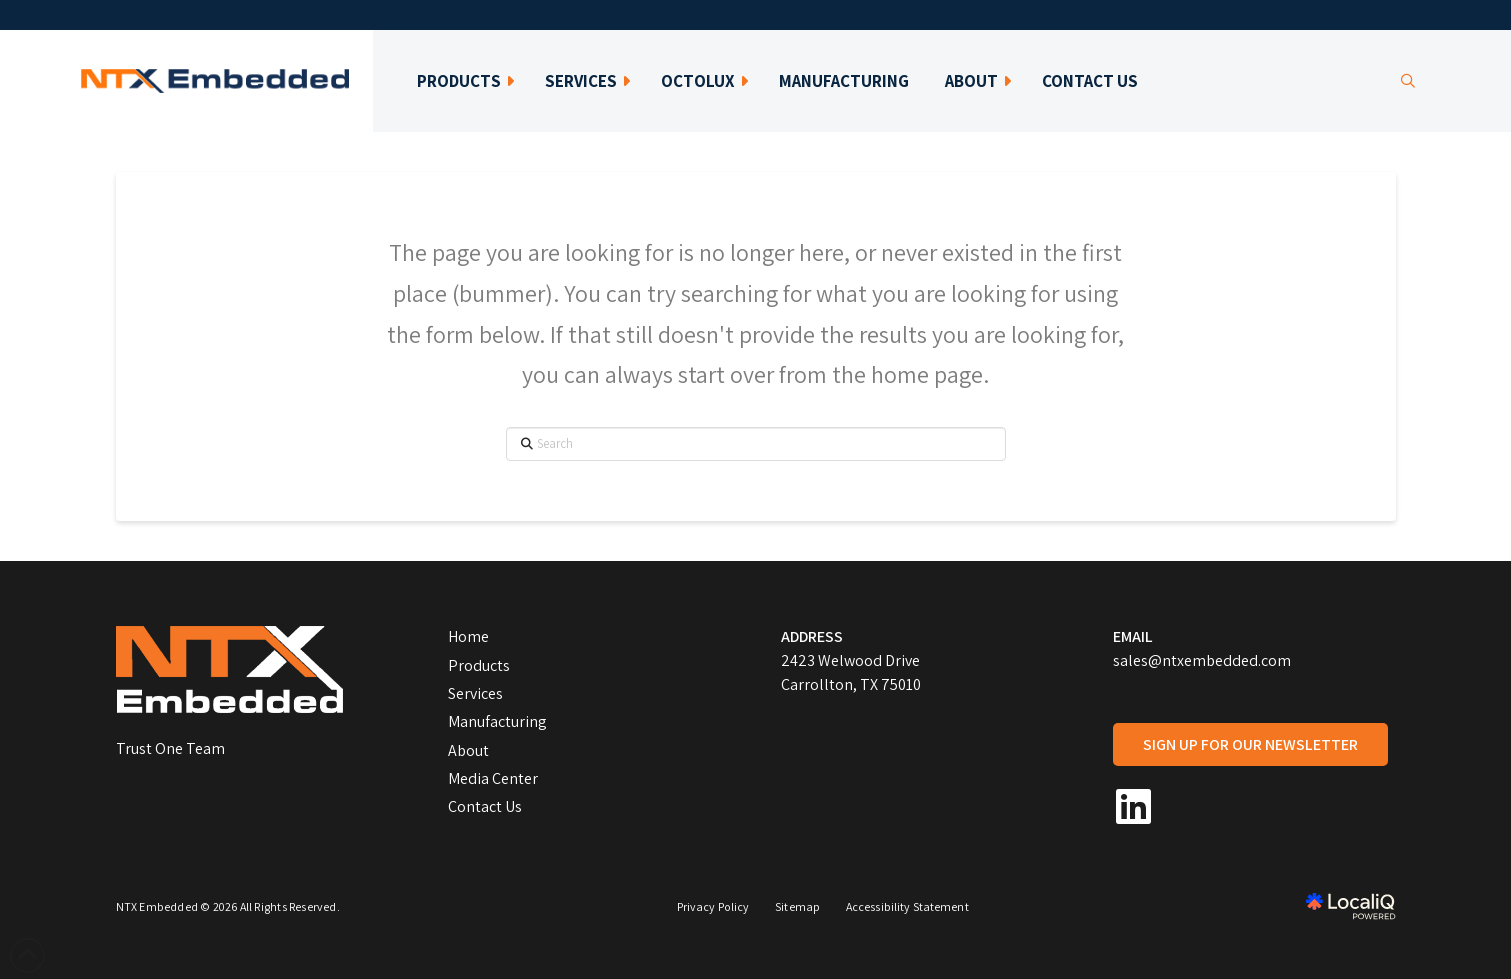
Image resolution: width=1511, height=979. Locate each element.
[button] (1408, 81)
